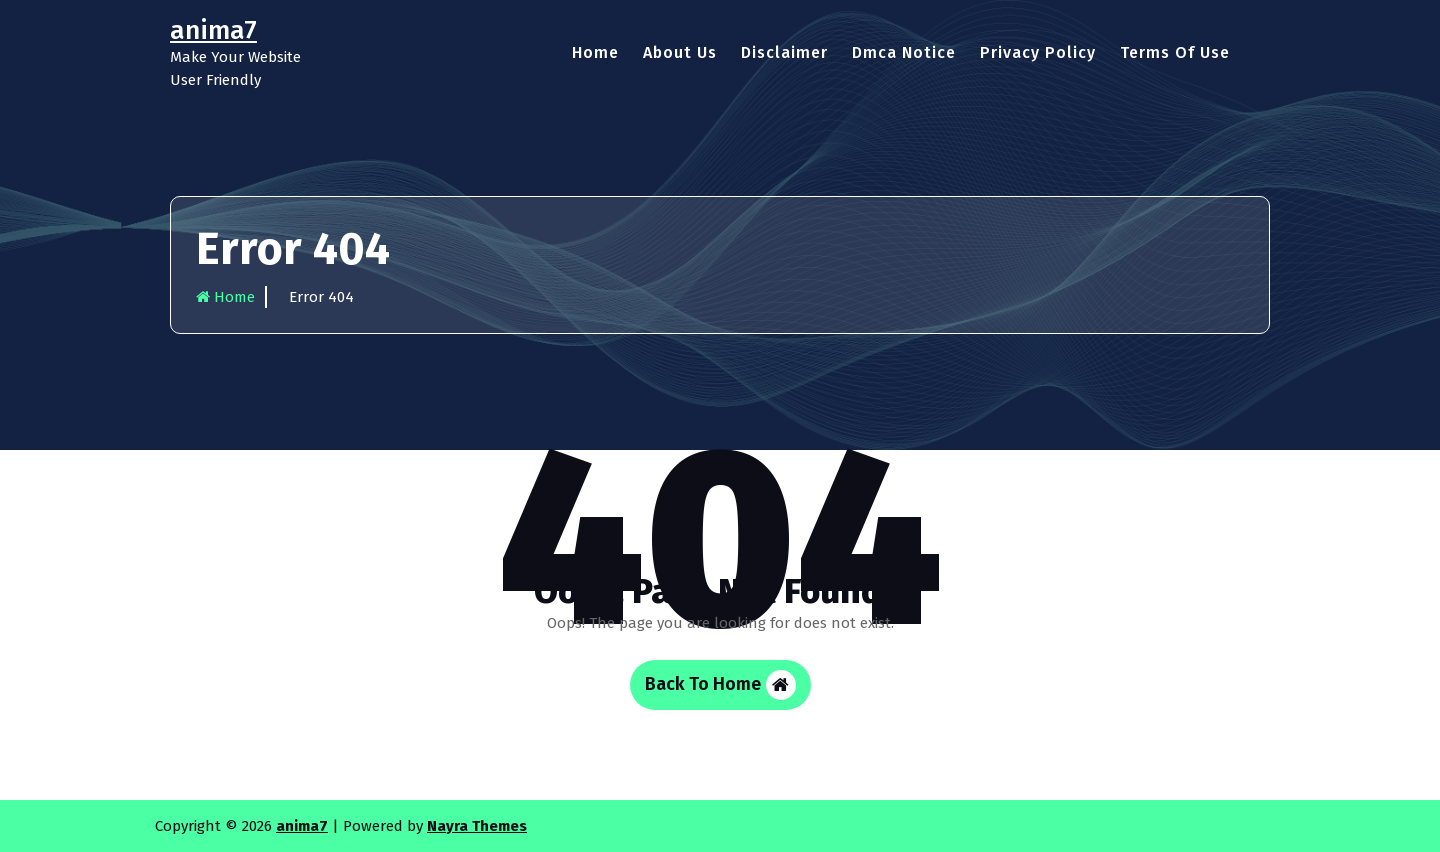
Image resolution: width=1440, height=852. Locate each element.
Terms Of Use (1175, 52)
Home (595, 52)
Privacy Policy (1038, 52)
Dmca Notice (904, 52)
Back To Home (720, 685)
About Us (680, 52)
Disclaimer (784, 52)
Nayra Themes (477, 826)
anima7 (302, 826)
